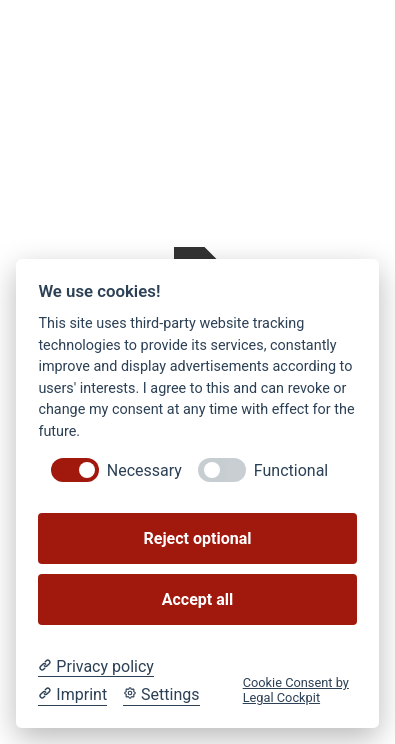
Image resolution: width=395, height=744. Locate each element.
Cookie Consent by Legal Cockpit (296, 690)
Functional (291, 470)
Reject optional (198, 538)
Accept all (197, 599)
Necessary (144, 470)
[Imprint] (72, 695)
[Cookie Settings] (161, 695)
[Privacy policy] (95, 667)
